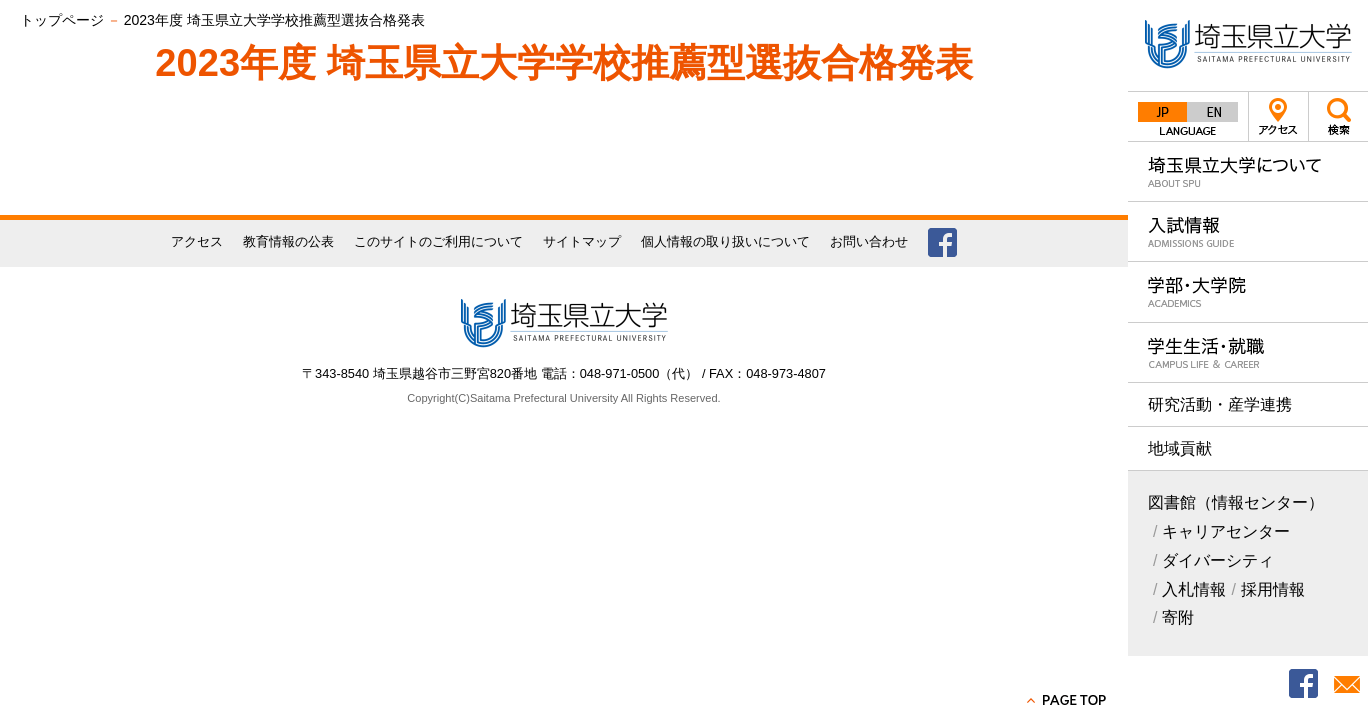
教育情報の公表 (288, 241)
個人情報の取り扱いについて (725, 241)
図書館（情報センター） (1236, 502)
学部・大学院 (1248, 291)
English (1213, 112)
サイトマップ (582, 241)
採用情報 (1273, 589)
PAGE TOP (1068, 700)
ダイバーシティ (1218, 560)
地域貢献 (1180, 448)
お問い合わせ (869, 241)
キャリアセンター (1226, 531)
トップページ (62, 20)
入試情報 (1248, 231)
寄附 (1178, 617)
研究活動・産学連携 (1220, 404)
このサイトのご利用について (438, 241)
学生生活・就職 (1248, 352)
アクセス (1278, 116)
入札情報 (1194, 589)
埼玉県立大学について (1248, 171)
